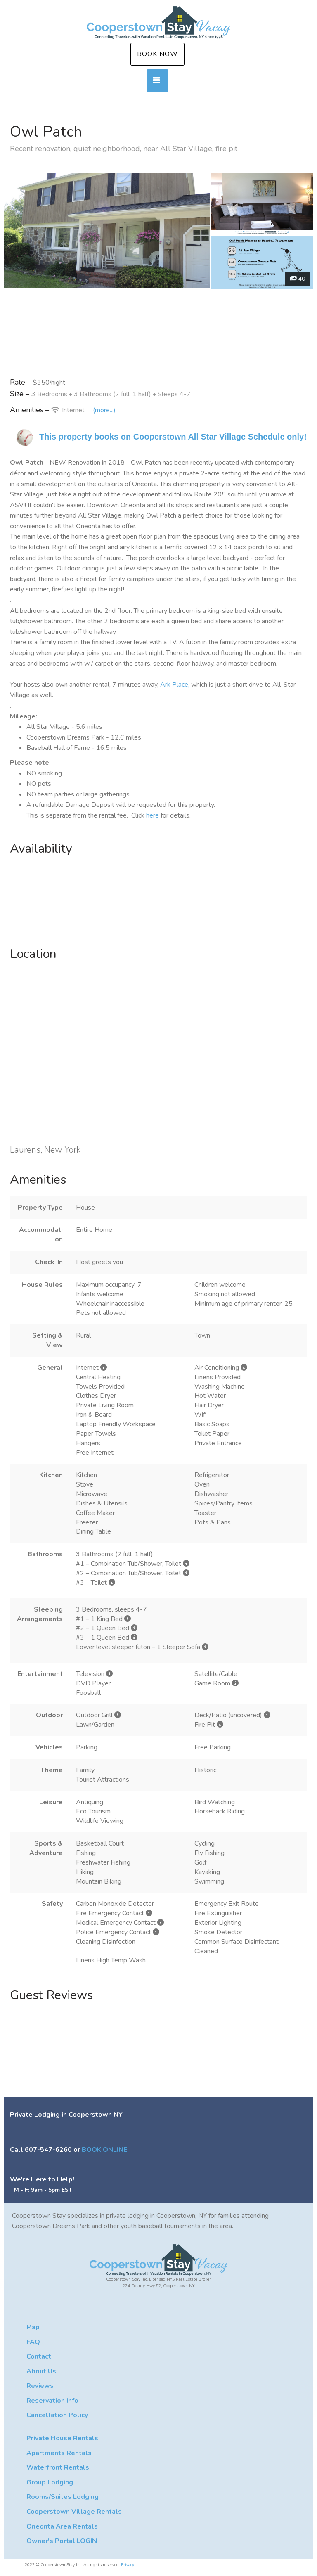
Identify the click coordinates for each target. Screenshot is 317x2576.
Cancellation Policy (57, 2415)
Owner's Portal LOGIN (61, 2540)
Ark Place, (174, 684)
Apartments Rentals (59, 2453)
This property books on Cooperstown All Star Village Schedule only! (173, 436)
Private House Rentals (62, 2438)
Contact (38, 2356)
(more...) (104, 410)
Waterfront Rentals (57, 2467)
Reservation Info (52, 2400)
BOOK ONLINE (104, 2149)
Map (33, 2327)
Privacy (127, 2565)
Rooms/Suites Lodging (62, 2496)
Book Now (157, 54)
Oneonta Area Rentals (62, 2526)
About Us (41, 2371)
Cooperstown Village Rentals (74, 2511)
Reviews (40, 2385)
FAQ (33, 2342)
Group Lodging (49, 2482)
